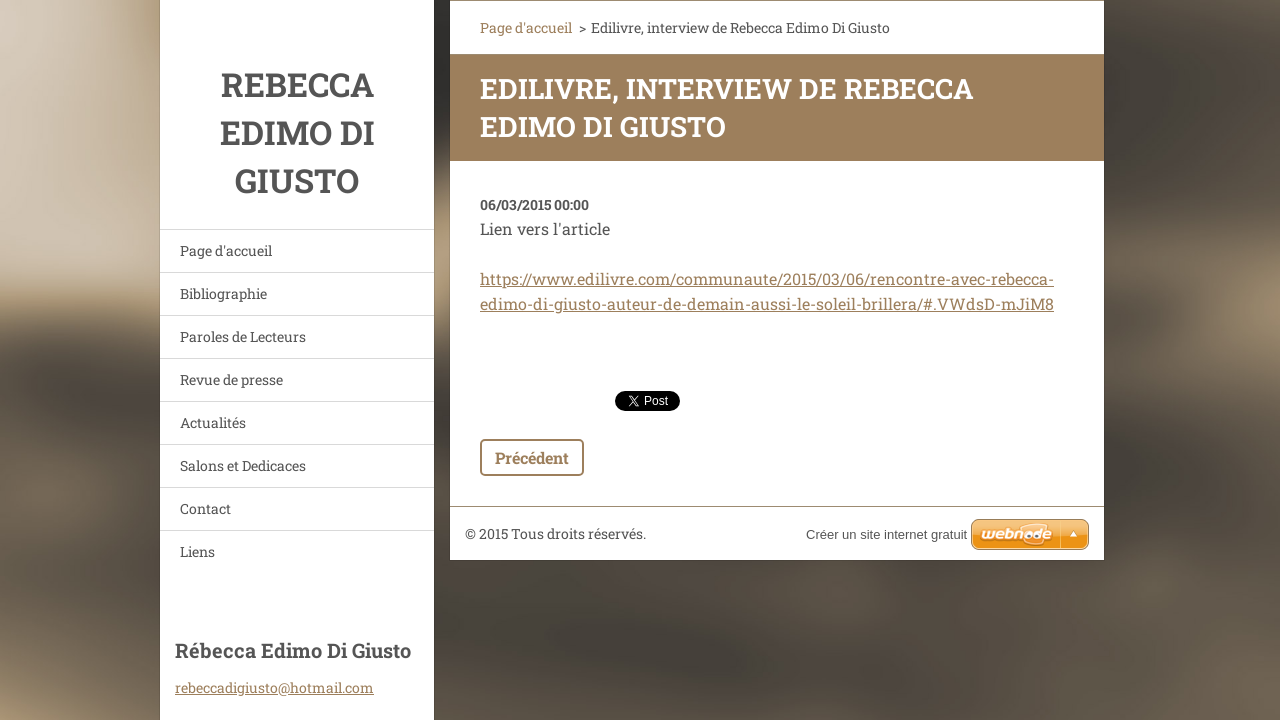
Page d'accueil (226, 250)
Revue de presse (231, 379)
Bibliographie (223, 293)
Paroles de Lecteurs (243, 336)
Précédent (532, 457)
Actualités (213, 422)
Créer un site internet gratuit (886, 534)
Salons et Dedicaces (243, 465)
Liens (197, 551)
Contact (205, 508)
